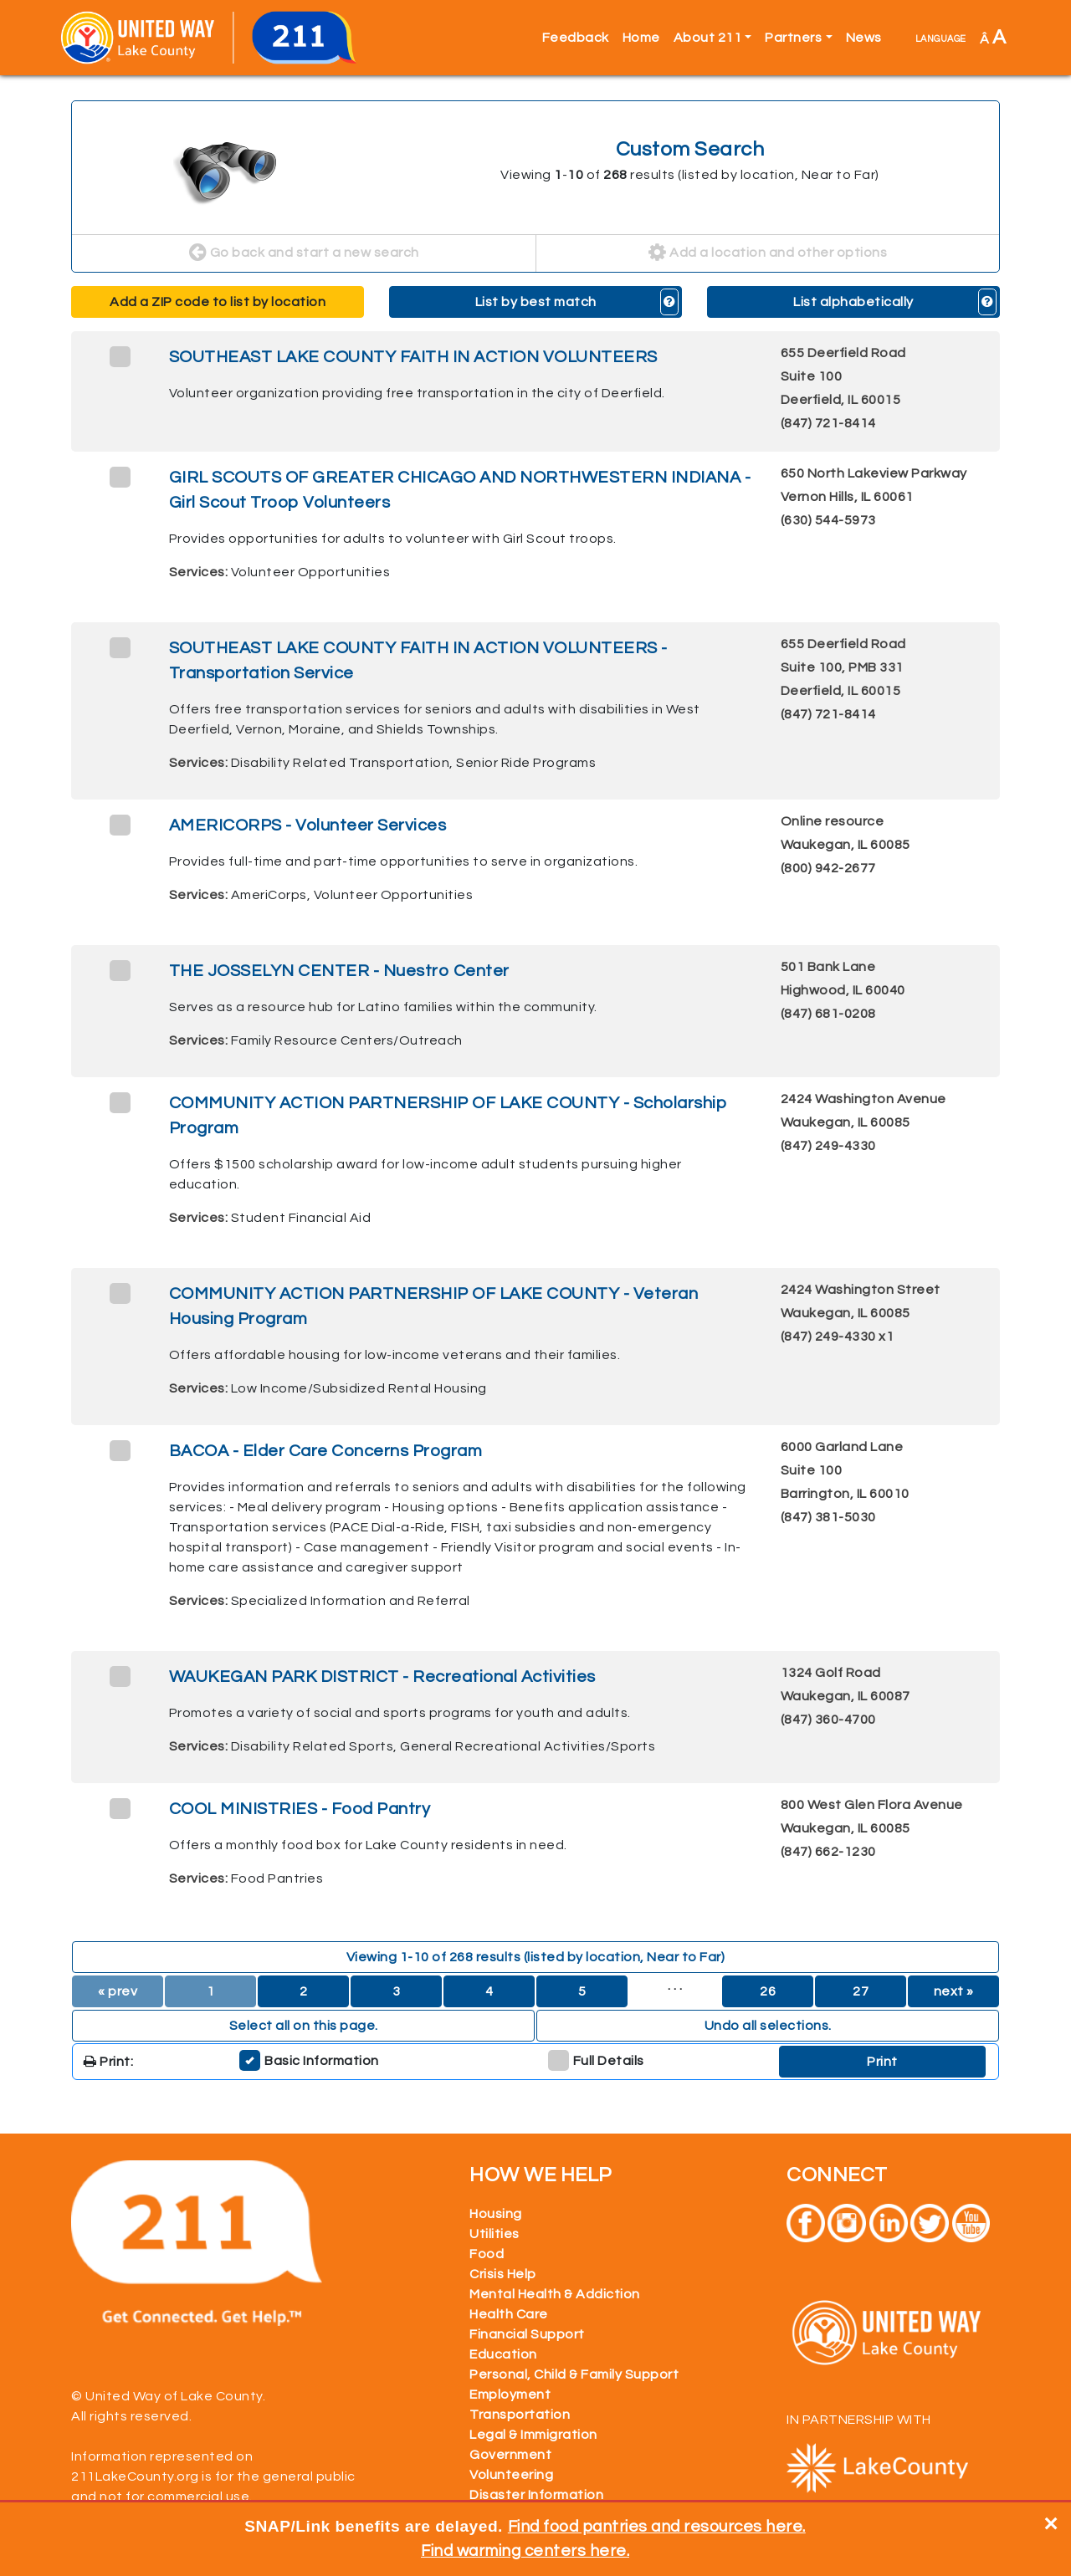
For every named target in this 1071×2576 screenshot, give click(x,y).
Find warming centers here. (525, 2551)
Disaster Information (536, 2495)
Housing (495, 2214)
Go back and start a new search (304, 253)
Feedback (575, 37)
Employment (510, 2394)
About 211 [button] (708, 37)
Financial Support (527, 2334)
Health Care (508, 2314)
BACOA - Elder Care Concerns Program (326, 1451)
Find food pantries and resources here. (657, 2526)
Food (486, 2254)
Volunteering (511, 2474)
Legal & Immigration (533, 2434)
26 (768, 1991)
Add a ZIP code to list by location (217, 302)
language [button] (940, 37)
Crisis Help (502, 2274)
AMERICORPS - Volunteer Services (308, 825)
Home (641, 37)
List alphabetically (853, 302)
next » (954, 1991)
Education (503, 2354)
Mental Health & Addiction (554, 2294)
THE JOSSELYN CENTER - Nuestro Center (339, 971)
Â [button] (993, 37)
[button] (669, 302)
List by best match (536, 302)
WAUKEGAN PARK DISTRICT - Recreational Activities (382, 1677)
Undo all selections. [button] (768, 2025)
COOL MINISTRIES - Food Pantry (300, 1809)
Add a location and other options (767, 253)
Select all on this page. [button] (303, 2025)
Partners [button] (793, 37)
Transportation (519, 2414)
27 (861, 1991)
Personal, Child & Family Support (574, 2374)
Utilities (494, 2234)
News (864, 37)
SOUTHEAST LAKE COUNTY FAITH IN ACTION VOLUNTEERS (413, 357)
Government (510, 2454)
